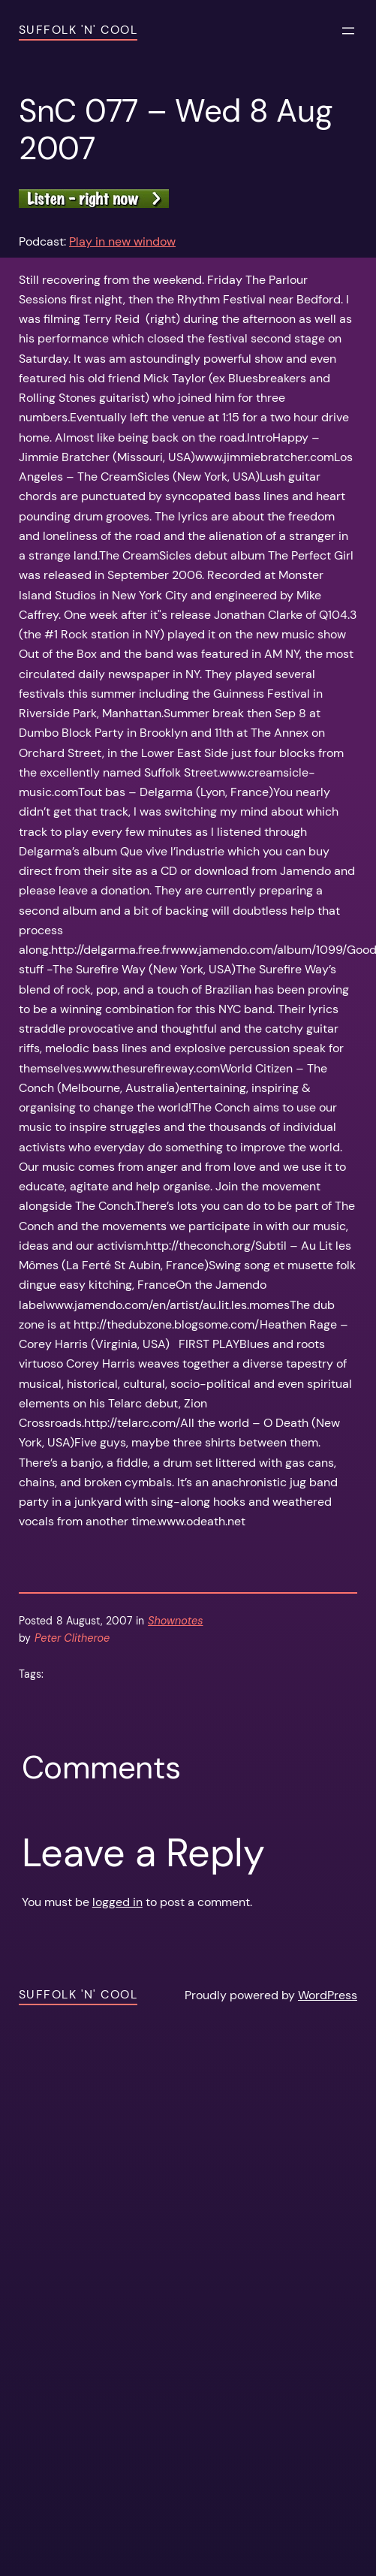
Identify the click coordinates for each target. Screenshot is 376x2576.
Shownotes (175, 1620)
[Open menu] (348, 31)
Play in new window (122, 241)
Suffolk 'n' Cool (78, 30)
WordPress (327, 1995)
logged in (117, 1902)
